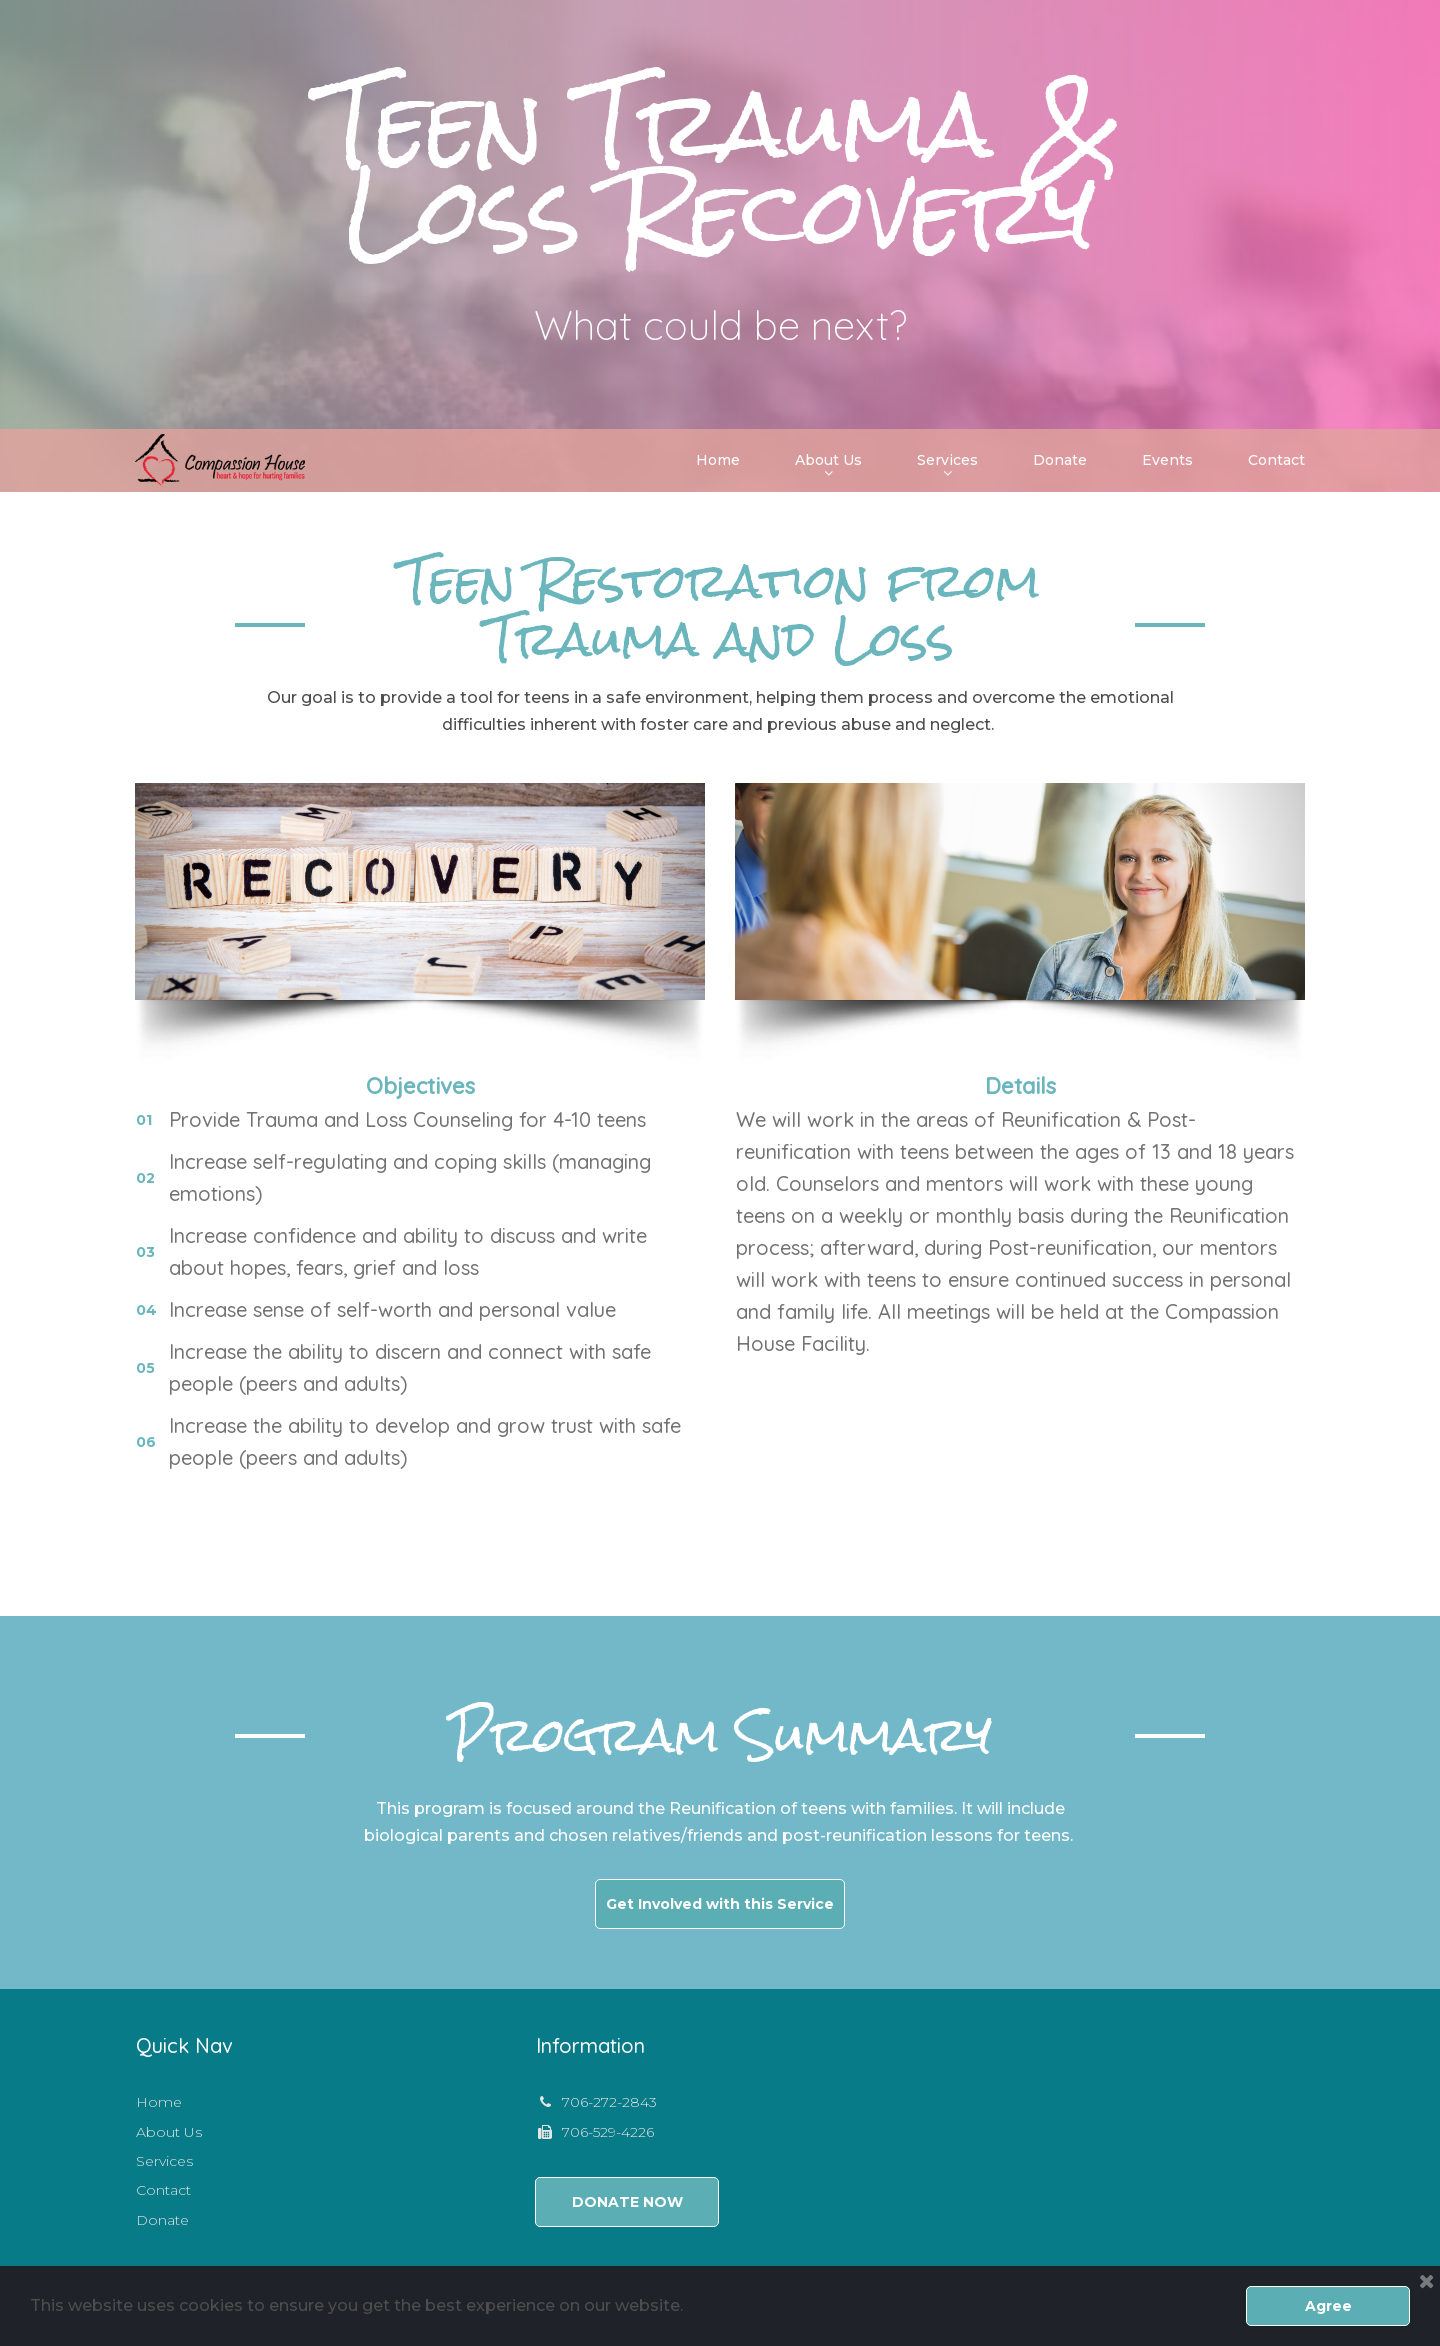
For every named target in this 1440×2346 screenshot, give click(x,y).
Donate (1060, 460)
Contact (1276, 460)
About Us (828, 462)
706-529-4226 (608, 2132)
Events (1167, 460)
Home (718, 460)
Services (947, 462)
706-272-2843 (609, 2102)
